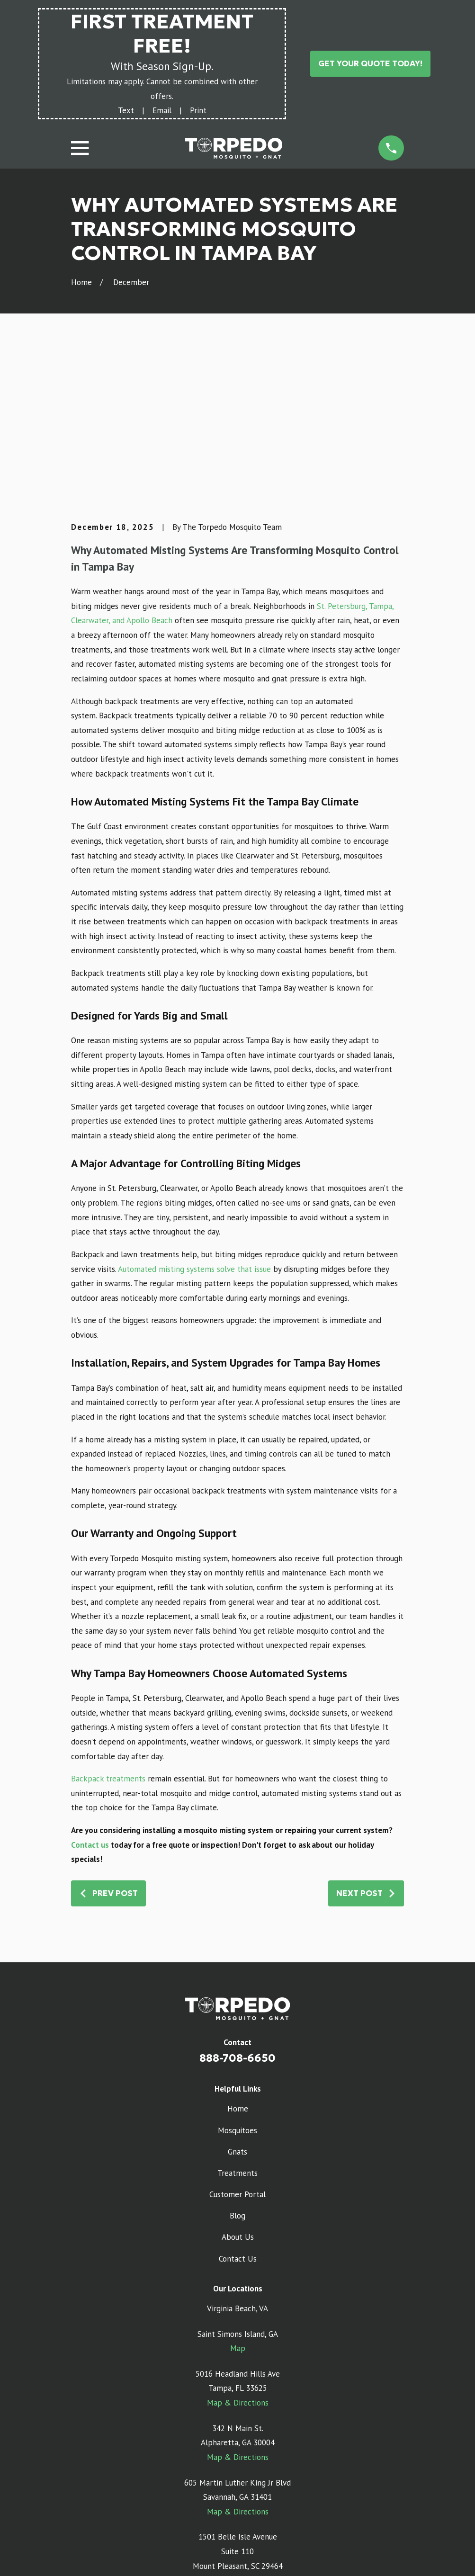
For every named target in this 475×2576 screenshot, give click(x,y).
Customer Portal (237, 2048)
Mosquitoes (237, 1983)
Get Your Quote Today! (370, 63)
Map (237, 2202)
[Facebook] (259, 2482)
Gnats (237, 2005)
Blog (237, 2069)
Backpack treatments (108, 1632)
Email (161, 110)
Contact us (90, 1698)
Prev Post (108, 1746)
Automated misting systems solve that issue (194, 1122)
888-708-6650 (237, 1911)
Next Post (365, 1746)
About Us (238, 2090)
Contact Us (238, 2112)
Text (126, 110)
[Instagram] (237, 2482)
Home (237, 1962)
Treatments (237, 2026)
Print (198, 110)
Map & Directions (238, 2256)
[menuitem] (83, 2555)
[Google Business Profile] (215, 2482)
